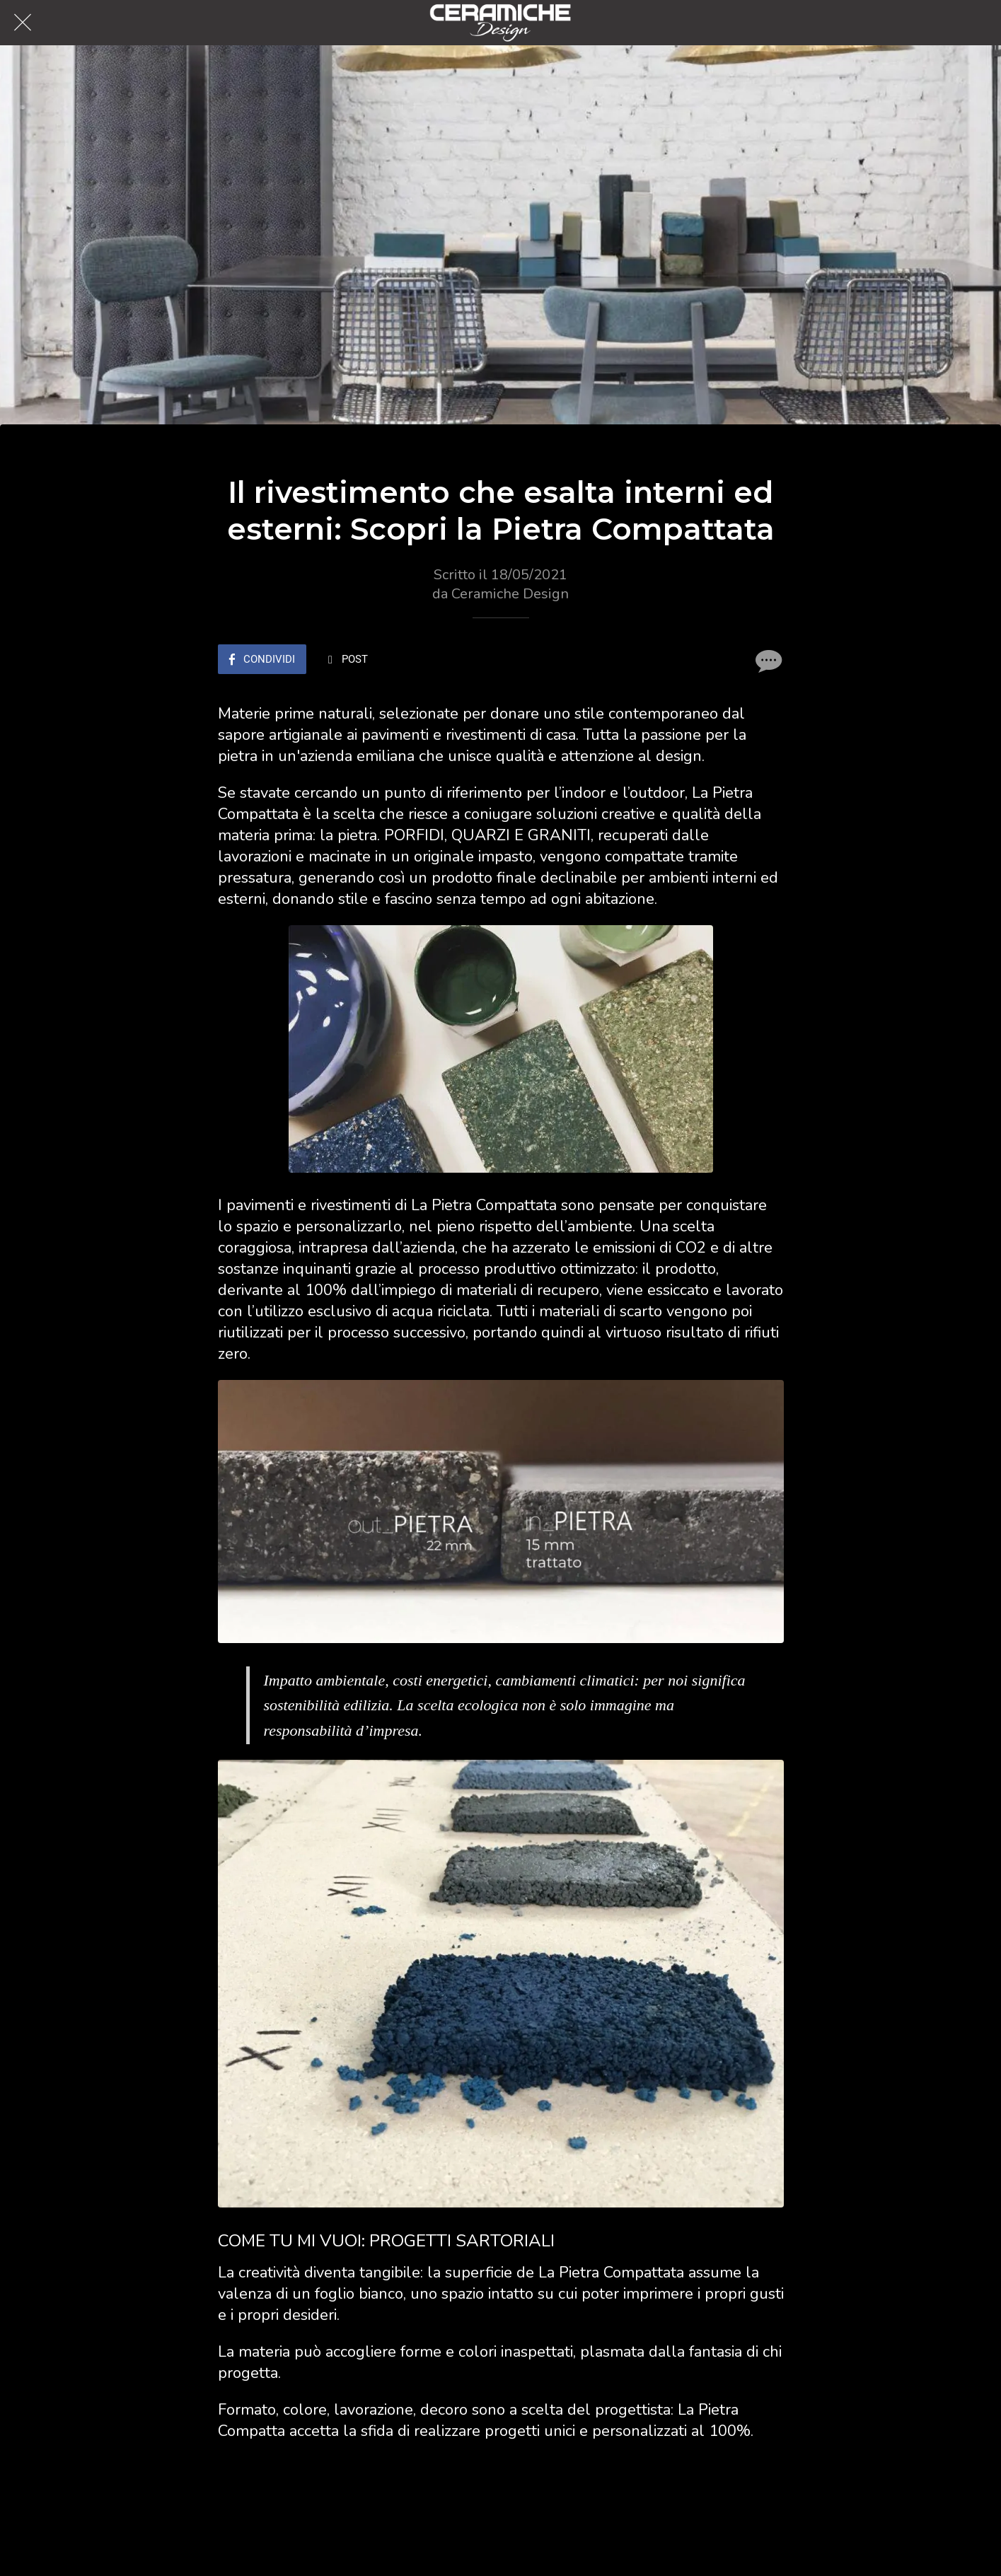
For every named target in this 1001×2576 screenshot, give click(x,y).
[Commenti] (767, 661)
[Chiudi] (22, 22)
